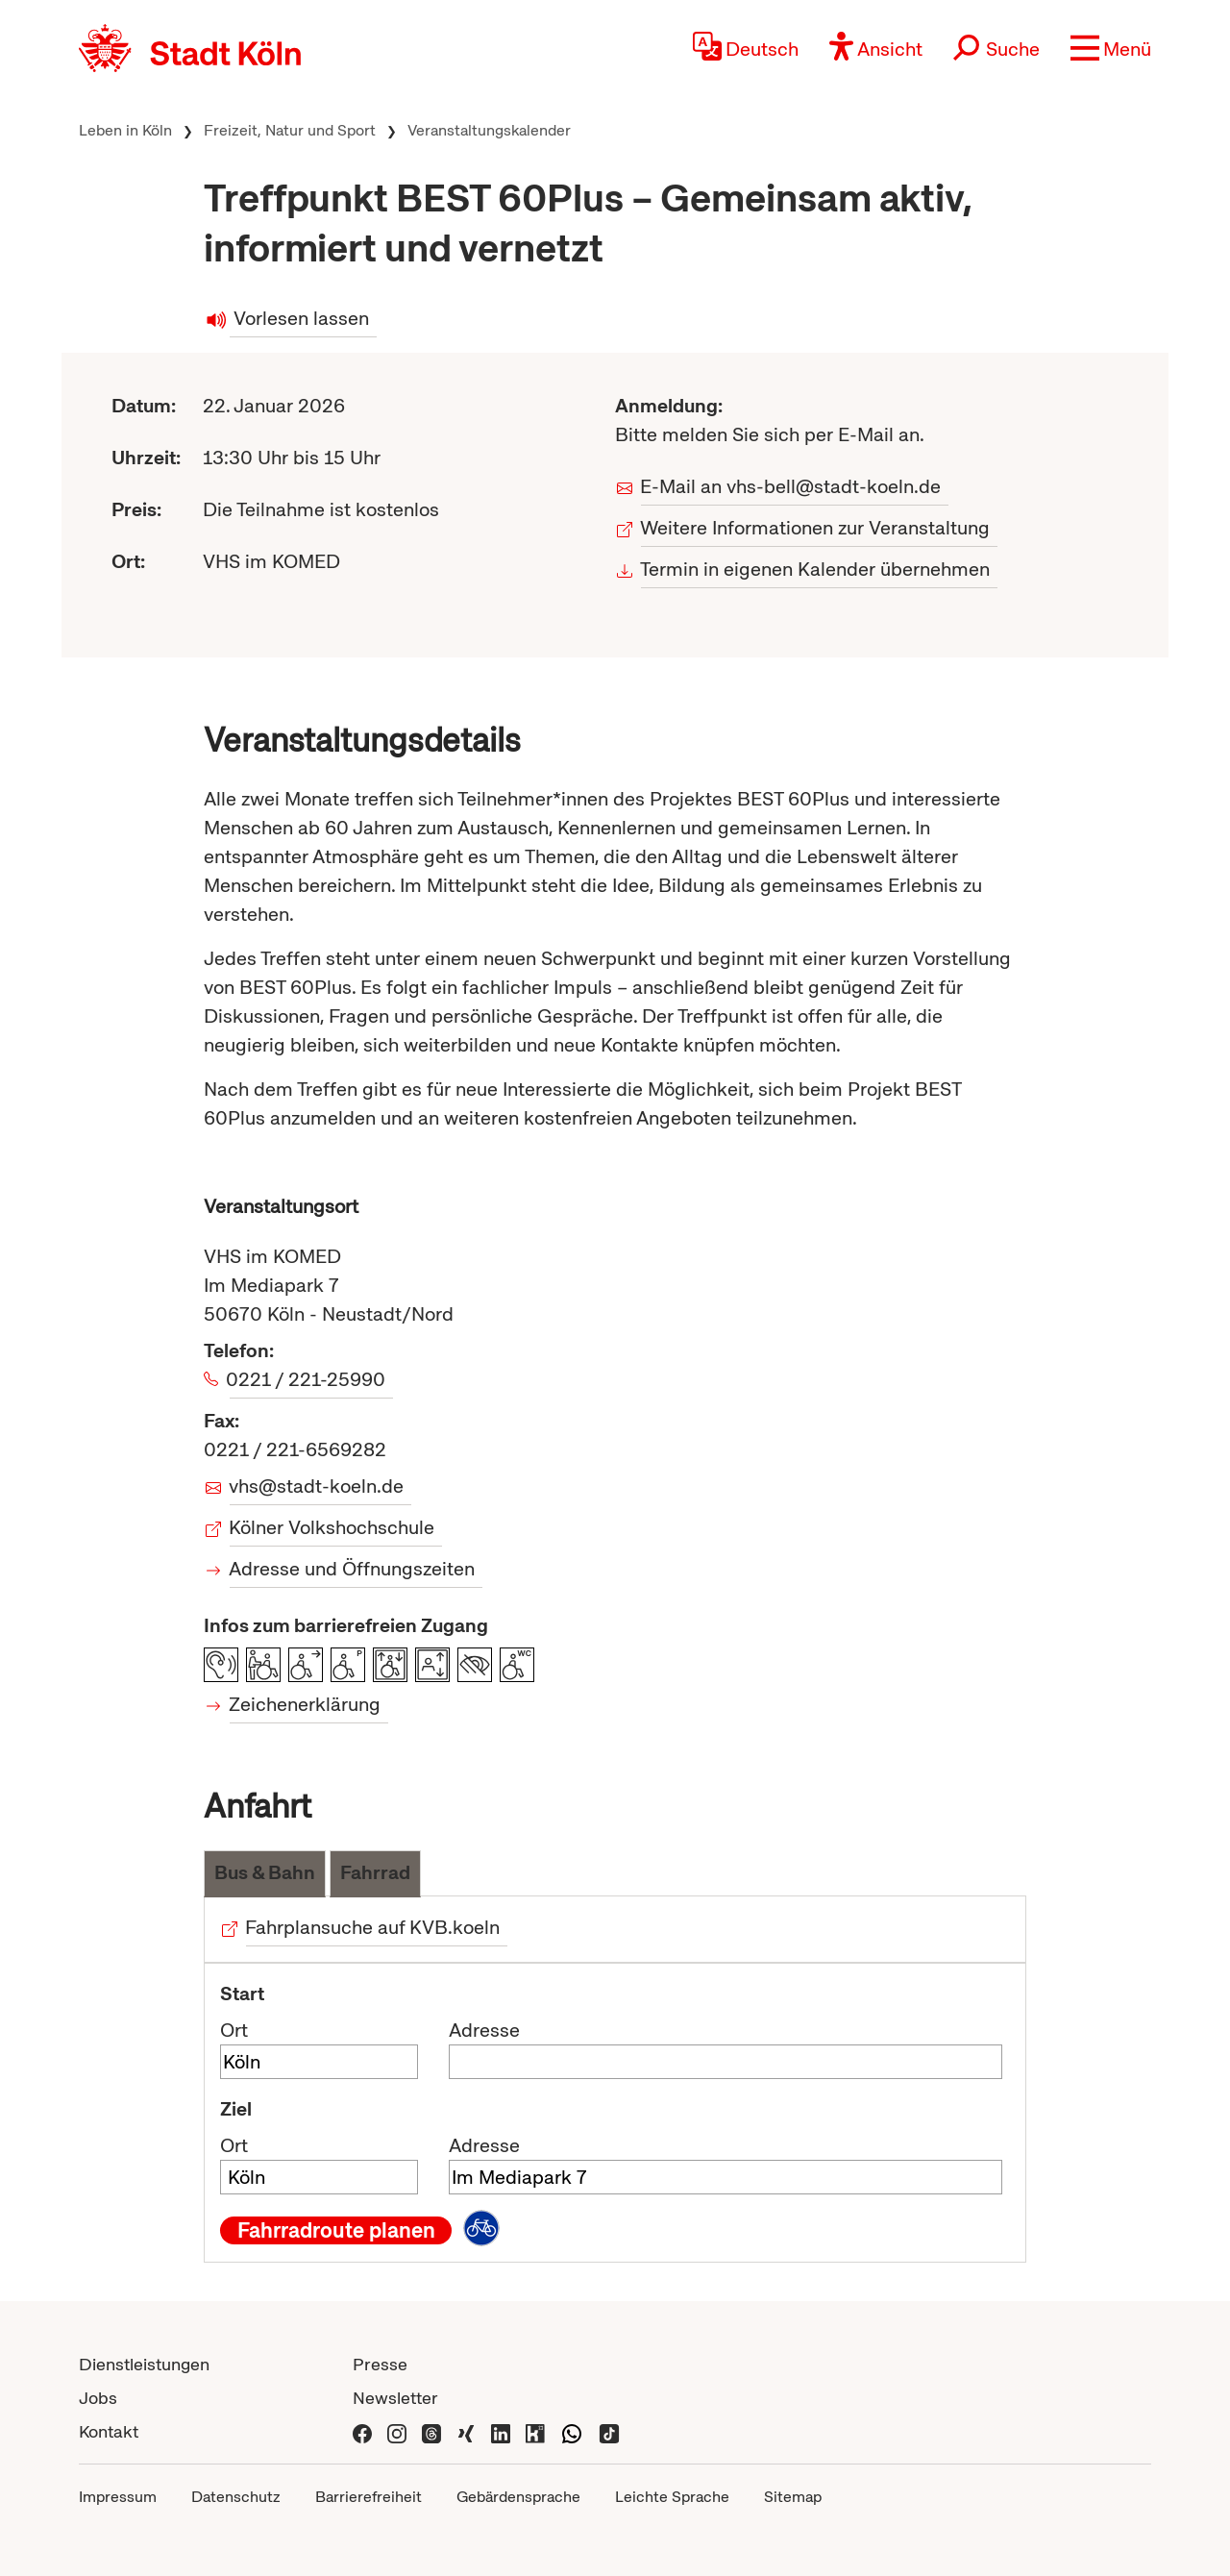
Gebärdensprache (518, 2497)
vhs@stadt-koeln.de (317, 1486)
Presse (380, 2364)
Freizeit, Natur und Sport (290, 130)
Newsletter (395, 2398)
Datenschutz (236, 2497)
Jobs (98, 2398)
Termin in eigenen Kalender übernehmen (815, 569)
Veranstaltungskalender (489, 130)
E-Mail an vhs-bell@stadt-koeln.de (791, 486)
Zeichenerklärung (305, 1704)
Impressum (118, 2497)
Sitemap (793, 2497)
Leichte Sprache (672, 2497)
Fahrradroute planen (336, 2230)
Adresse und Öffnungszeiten (352, 1568)
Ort (234, 2030)
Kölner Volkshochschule (332, 1527)
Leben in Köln (125, 130)
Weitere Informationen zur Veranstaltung (815, 527)
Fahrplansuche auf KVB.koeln (373, 1927)
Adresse (484, 2030)
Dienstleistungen (144, 2364)
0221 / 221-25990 (307, 1379)
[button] (1110, 48)
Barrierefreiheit (368, 2497)
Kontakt (108, 2431)
